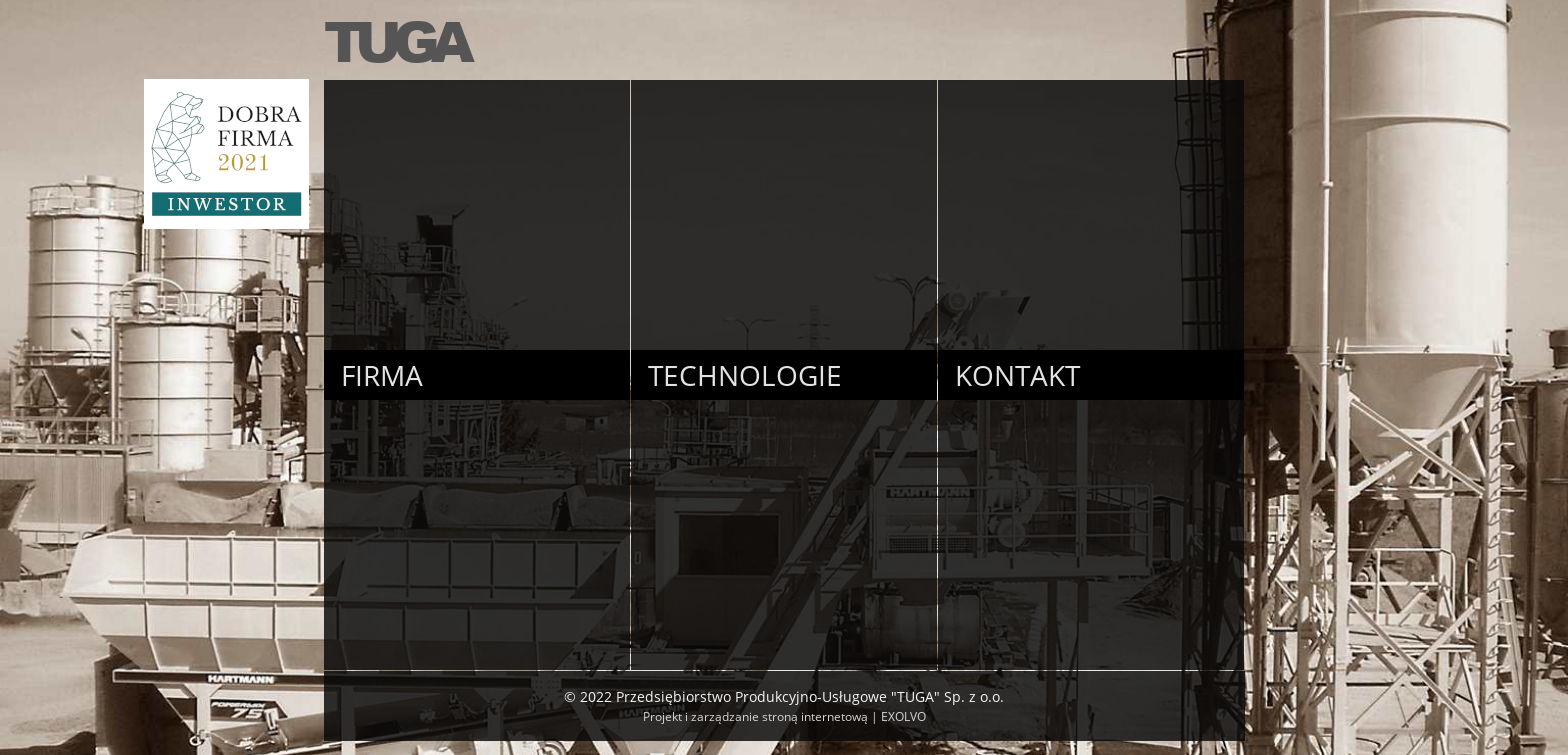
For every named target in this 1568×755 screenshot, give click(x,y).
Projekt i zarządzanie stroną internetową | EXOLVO (784, 716)
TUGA (395, 39)
